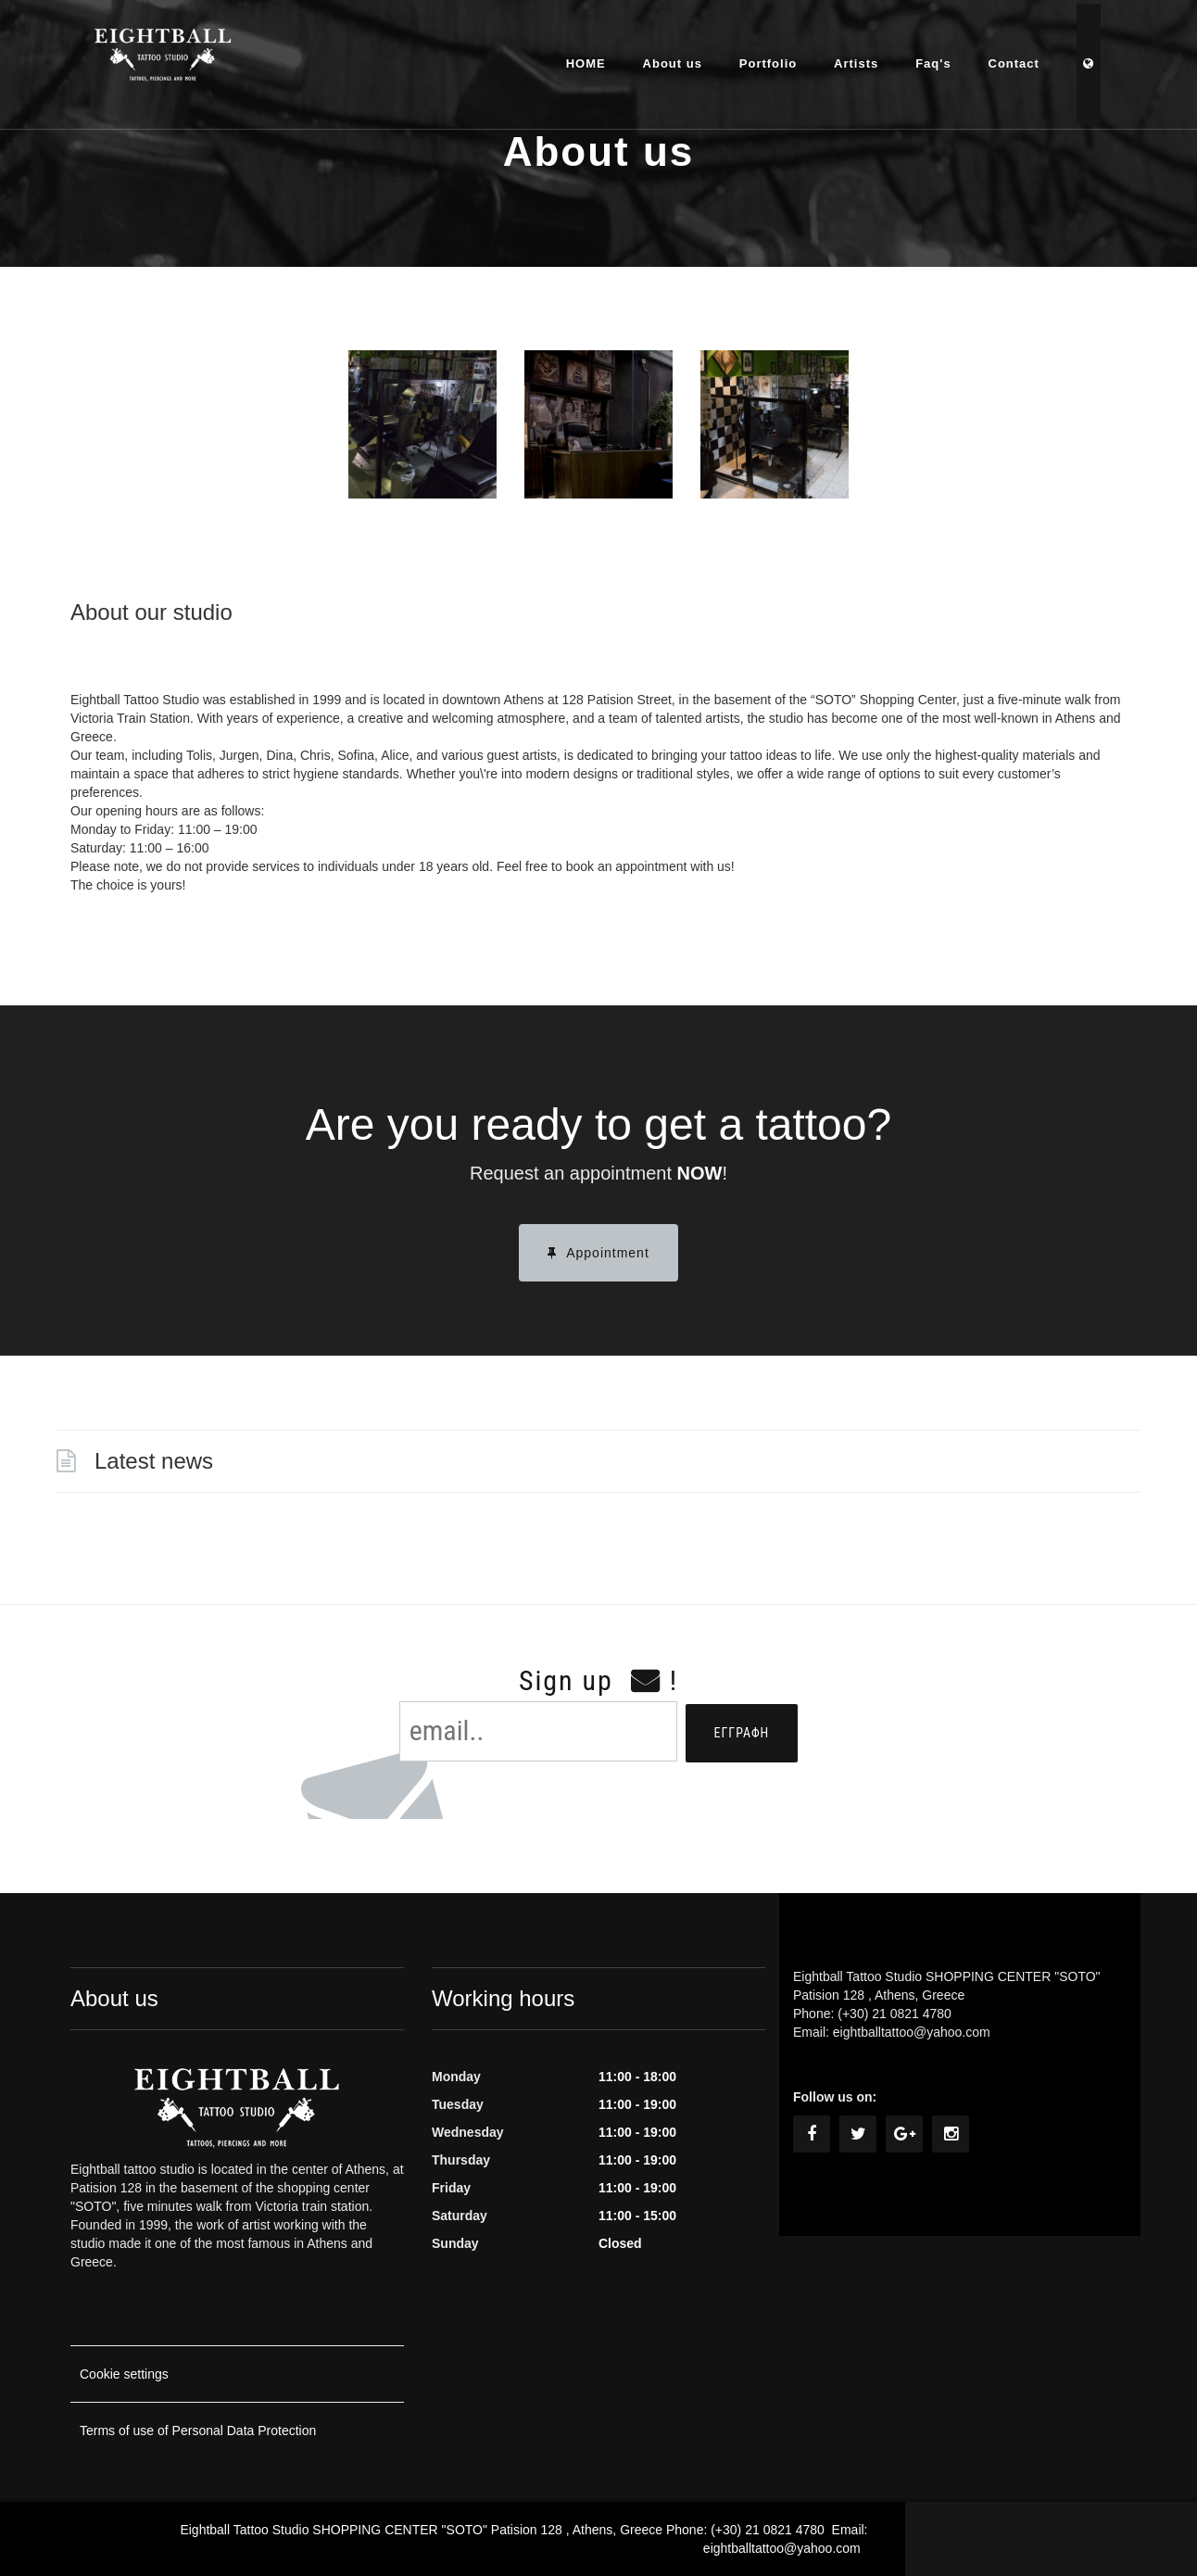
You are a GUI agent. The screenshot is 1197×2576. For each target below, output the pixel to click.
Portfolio (770, 60)
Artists (858, 60)
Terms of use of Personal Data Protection (198, 2430)
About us (674, 60)
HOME (588, 60)
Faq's (934, 60)
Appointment (598, 1253)
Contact (1015, 60)
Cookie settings (124, 2374)
